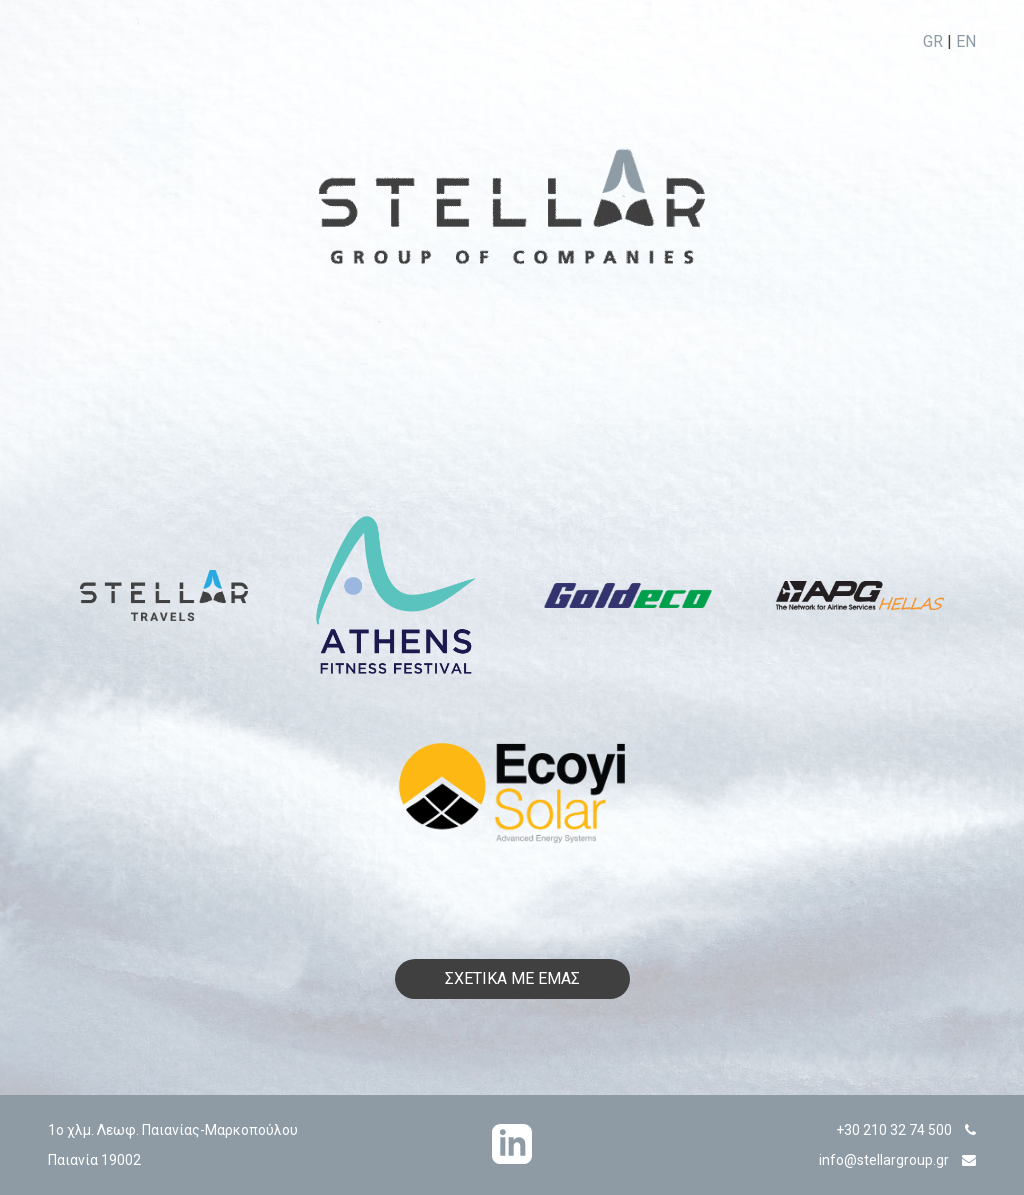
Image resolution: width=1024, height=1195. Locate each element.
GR (933, 41)
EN (966, 41)
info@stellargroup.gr (884, 1160)
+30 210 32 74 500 (894, 1130)
